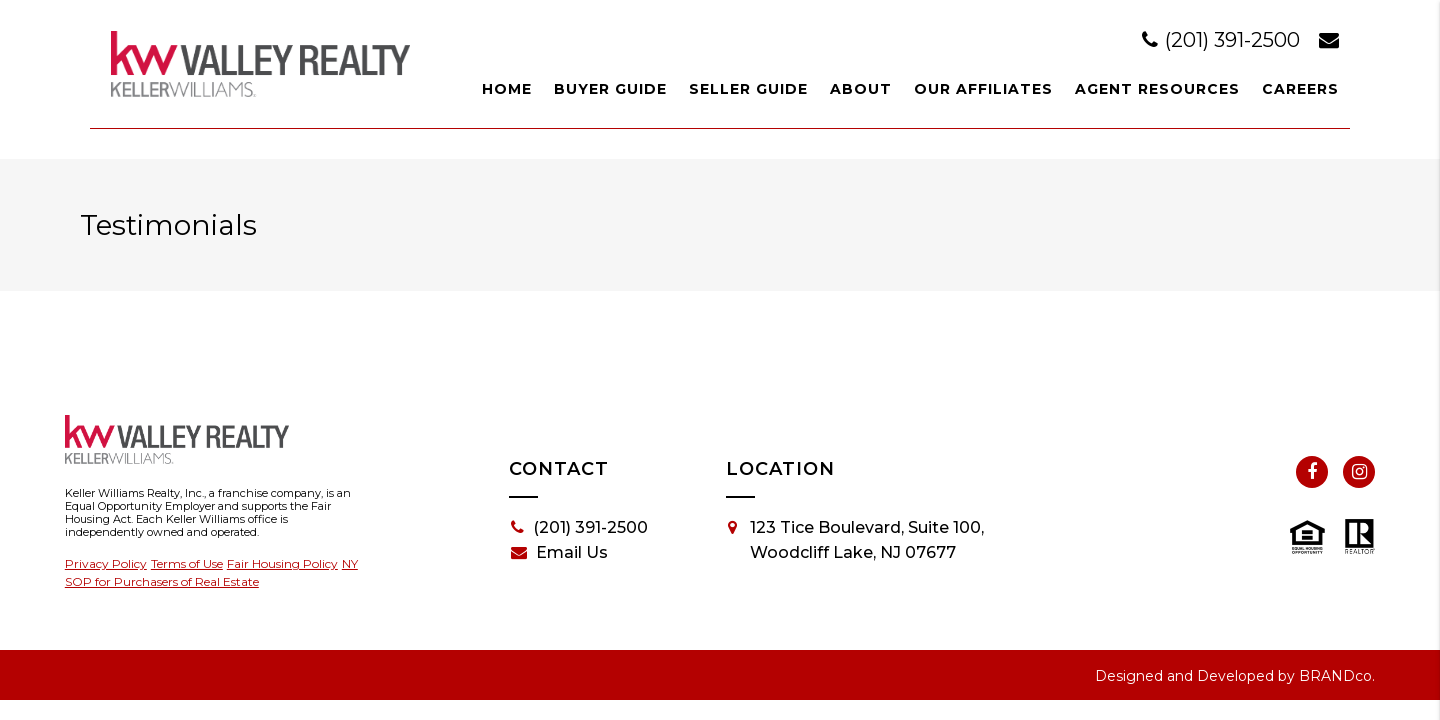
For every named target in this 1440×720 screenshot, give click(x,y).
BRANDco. (1337, 676)
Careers (1300, 89)
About (861, 89)
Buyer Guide (610, 89)
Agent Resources (1157, 89)
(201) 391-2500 (1223, 40)
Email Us (559, 553)
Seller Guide (748, 89)
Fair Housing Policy (282, 563)
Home (507, 89)
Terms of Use (187, 563)
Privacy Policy (106, 563)
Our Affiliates (983, 89)
